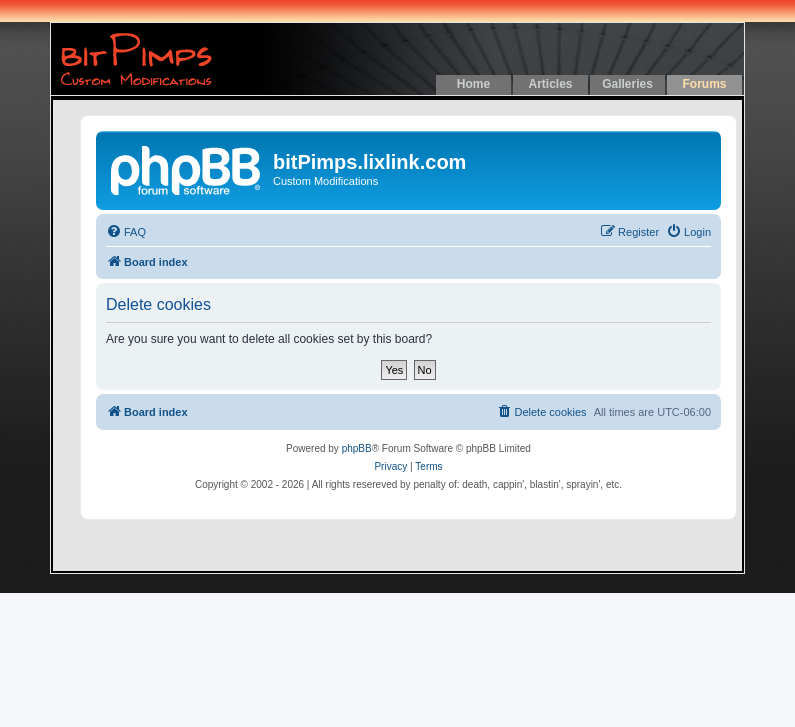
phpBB (357, 448)
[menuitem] (126, 232)
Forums (704, 84)
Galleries (627, 84)
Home (473, 84)
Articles (550, 84)
